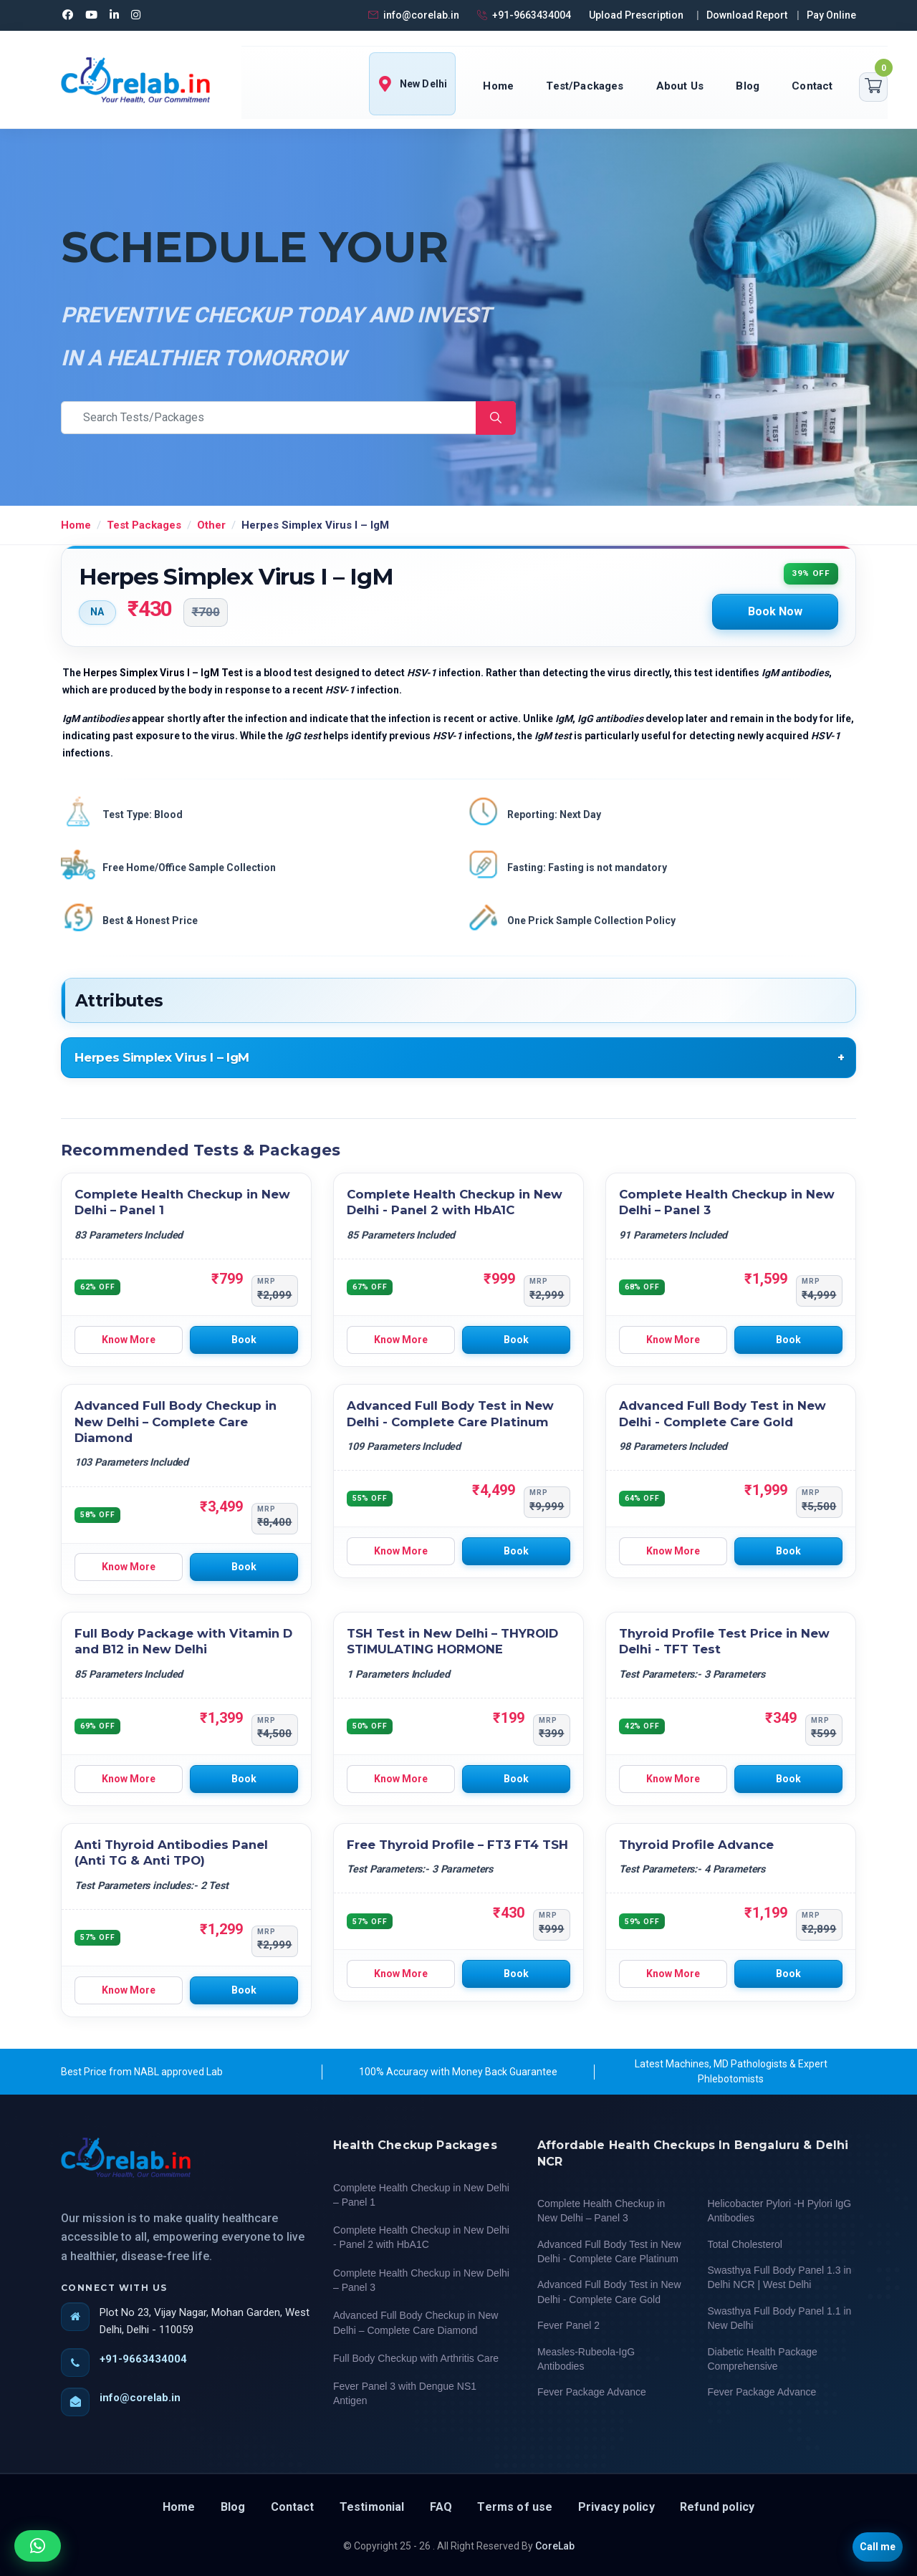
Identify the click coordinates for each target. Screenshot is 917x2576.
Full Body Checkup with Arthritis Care (416, 2358)
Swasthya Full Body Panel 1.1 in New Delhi (780, 2318)
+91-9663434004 (523, 15)
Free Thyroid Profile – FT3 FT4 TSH (457, 1844)
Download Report (746, 15)
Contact (812, 86)
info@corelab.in (413, 15)
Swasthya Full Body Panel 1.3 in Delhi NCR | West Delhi (780, 2277)
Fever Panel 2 (568, 2325)
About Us (680, 86)
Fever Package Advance (591, 2392)
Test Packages (144, 525)
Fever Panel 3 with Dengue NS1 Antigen (404, 2393)
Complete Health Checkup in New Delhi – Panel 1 (421, 2195)
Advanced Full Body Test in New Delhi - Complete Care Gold (609, 2292)
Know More (128, 1339)
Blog (747, 86)
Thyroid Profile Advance (696, 1844)
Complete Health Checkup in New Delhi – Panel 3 (421, 2280)
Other (211, 525)
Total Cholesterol (745, 2244)
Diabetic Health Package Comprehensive (762, 2359)
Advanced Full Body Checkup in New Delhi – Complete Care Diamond (176, 1421)
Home (498, 86)
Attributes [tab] (119, 1001)
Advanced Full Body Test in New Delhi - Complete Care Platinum (609, 2251)
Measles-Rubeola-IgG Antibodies (586, 2359)
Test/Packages (584, 86)
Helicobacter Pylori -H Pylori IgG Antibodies (780, 2211)
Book (243, 1339)
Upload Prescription (636, 15)
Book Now (775, 611)
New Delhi (412, 84)
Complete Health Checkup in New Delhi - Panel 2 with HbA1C (421, 2237)
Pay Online (831, 15)
